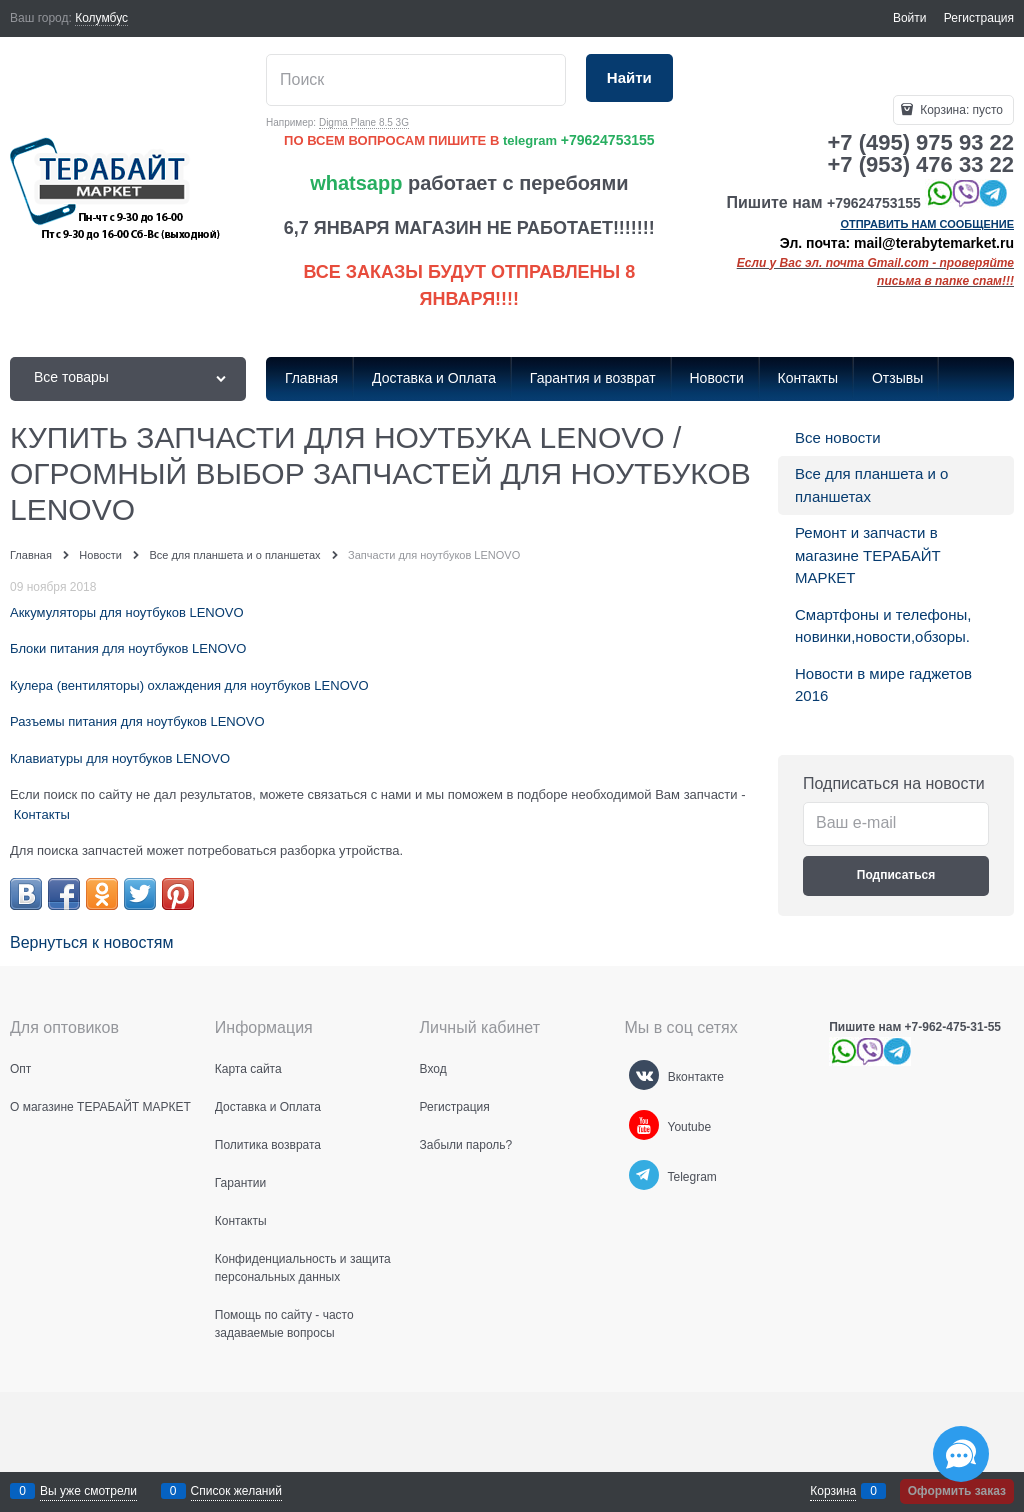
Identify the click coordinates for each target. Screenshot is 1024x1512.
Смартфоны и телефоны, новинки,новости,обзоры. (883, 626)
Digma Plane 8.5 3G (364, 122)
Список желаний (236, 1491)
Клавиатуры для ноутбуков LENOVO (120, 758)
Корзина (833, 1491)
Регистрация (979, 18)
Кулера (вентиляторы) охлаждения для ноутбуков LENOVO (189, 685)
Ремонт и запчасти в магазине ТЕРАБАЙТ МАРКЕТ (868, 555)
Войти (910, 18)
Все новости (838, 437)
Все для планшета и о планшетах (871, 485)
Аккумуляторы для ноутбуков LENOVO (127, 612)
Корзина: (960, 110)
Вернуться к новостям (91, 942)
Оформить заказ (957, 1491)
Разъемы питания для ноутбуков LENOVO (137, 721)
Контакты (42, 814)
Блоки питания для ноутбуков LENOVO (128, 648)
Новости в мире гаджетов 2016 (883, 685)
